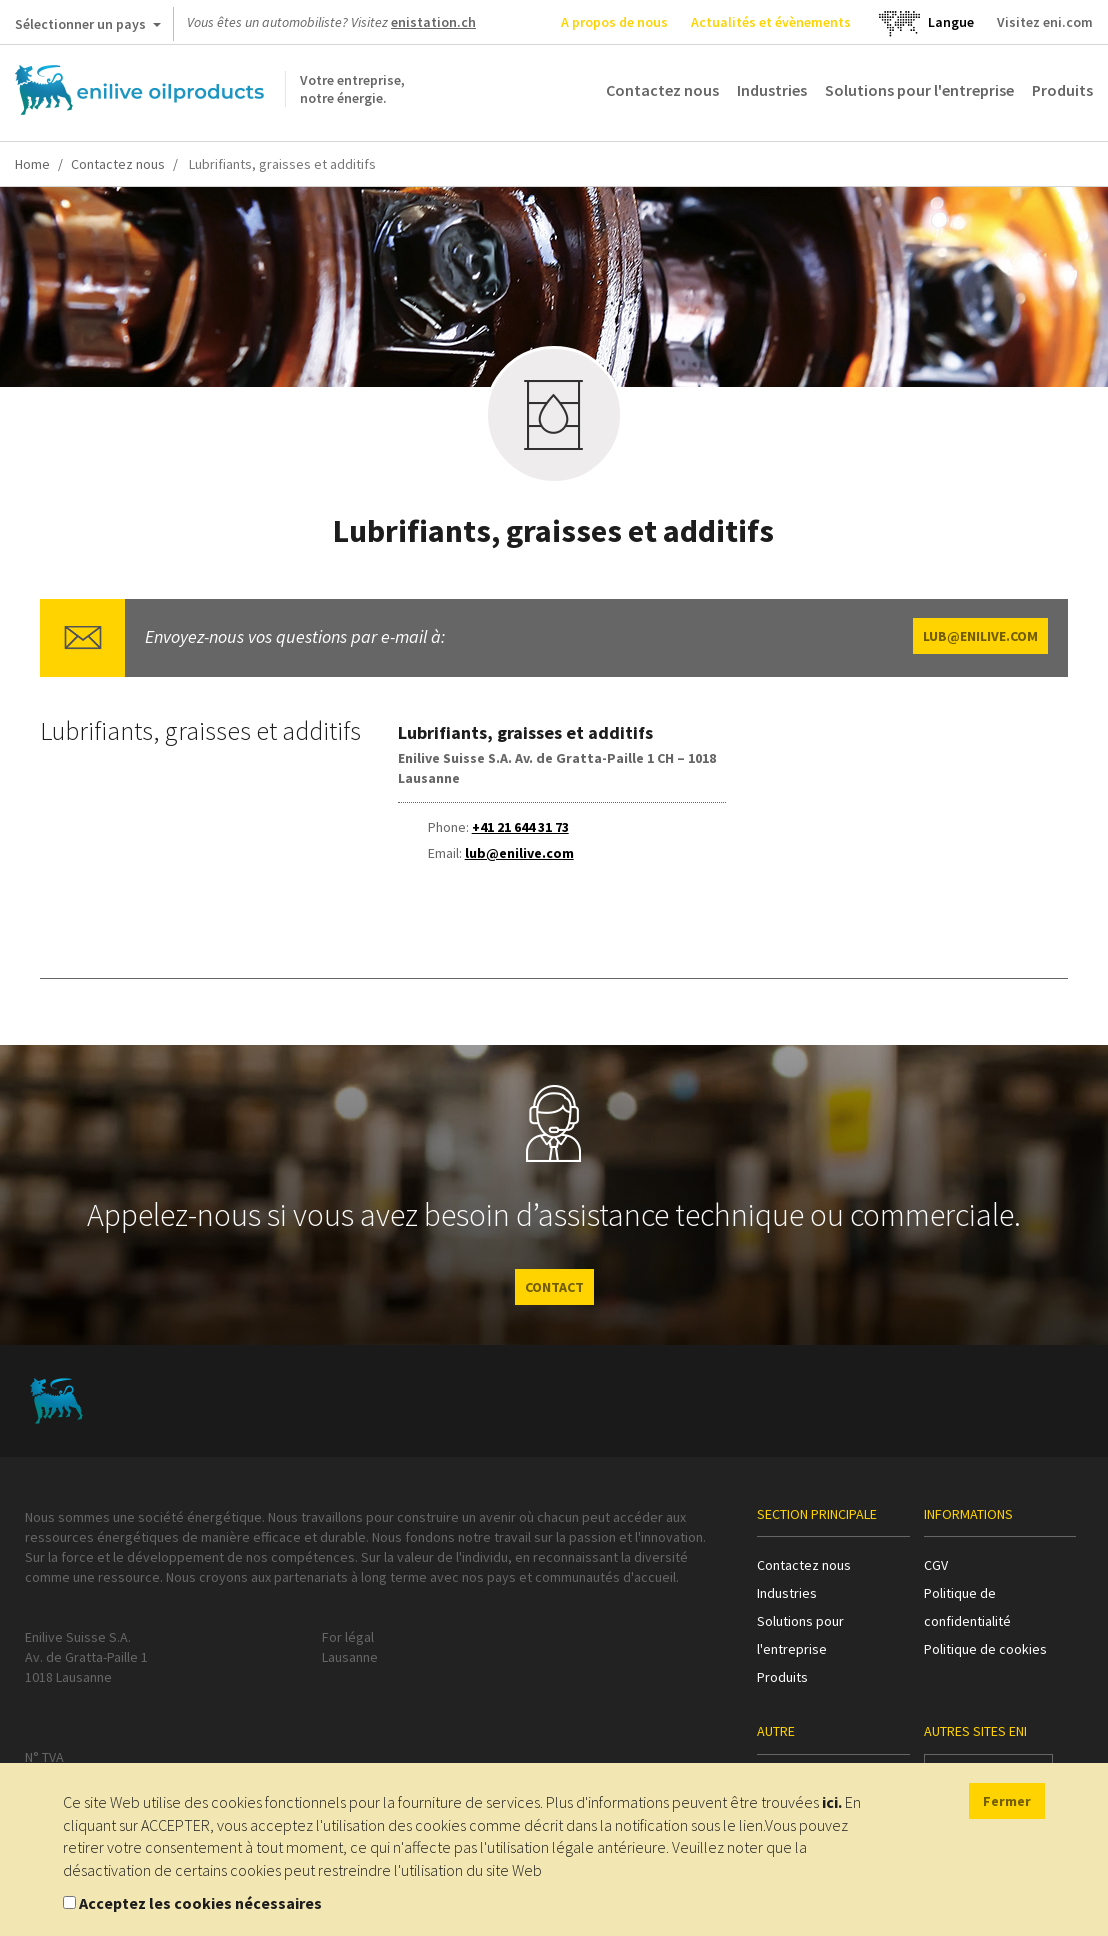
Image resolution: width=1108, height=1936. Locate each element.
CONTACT (554, 1287)
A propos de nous (614, 22)
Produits (1062, 90)
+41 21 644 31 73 (520, 827)
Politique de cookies (985, 1649)
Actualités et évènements (771, 22)
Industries (772, 90)
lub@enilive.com (980, 636)
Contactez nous (662, 90)
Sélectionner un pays (88, 28)
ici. (832, 1802)
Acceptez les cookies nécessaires (200, 1903)
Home (32, 164)
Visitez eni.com (1045, 22)
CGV (936, 1565)
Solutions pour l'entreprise (919, 90)
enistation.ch (433, 22)
